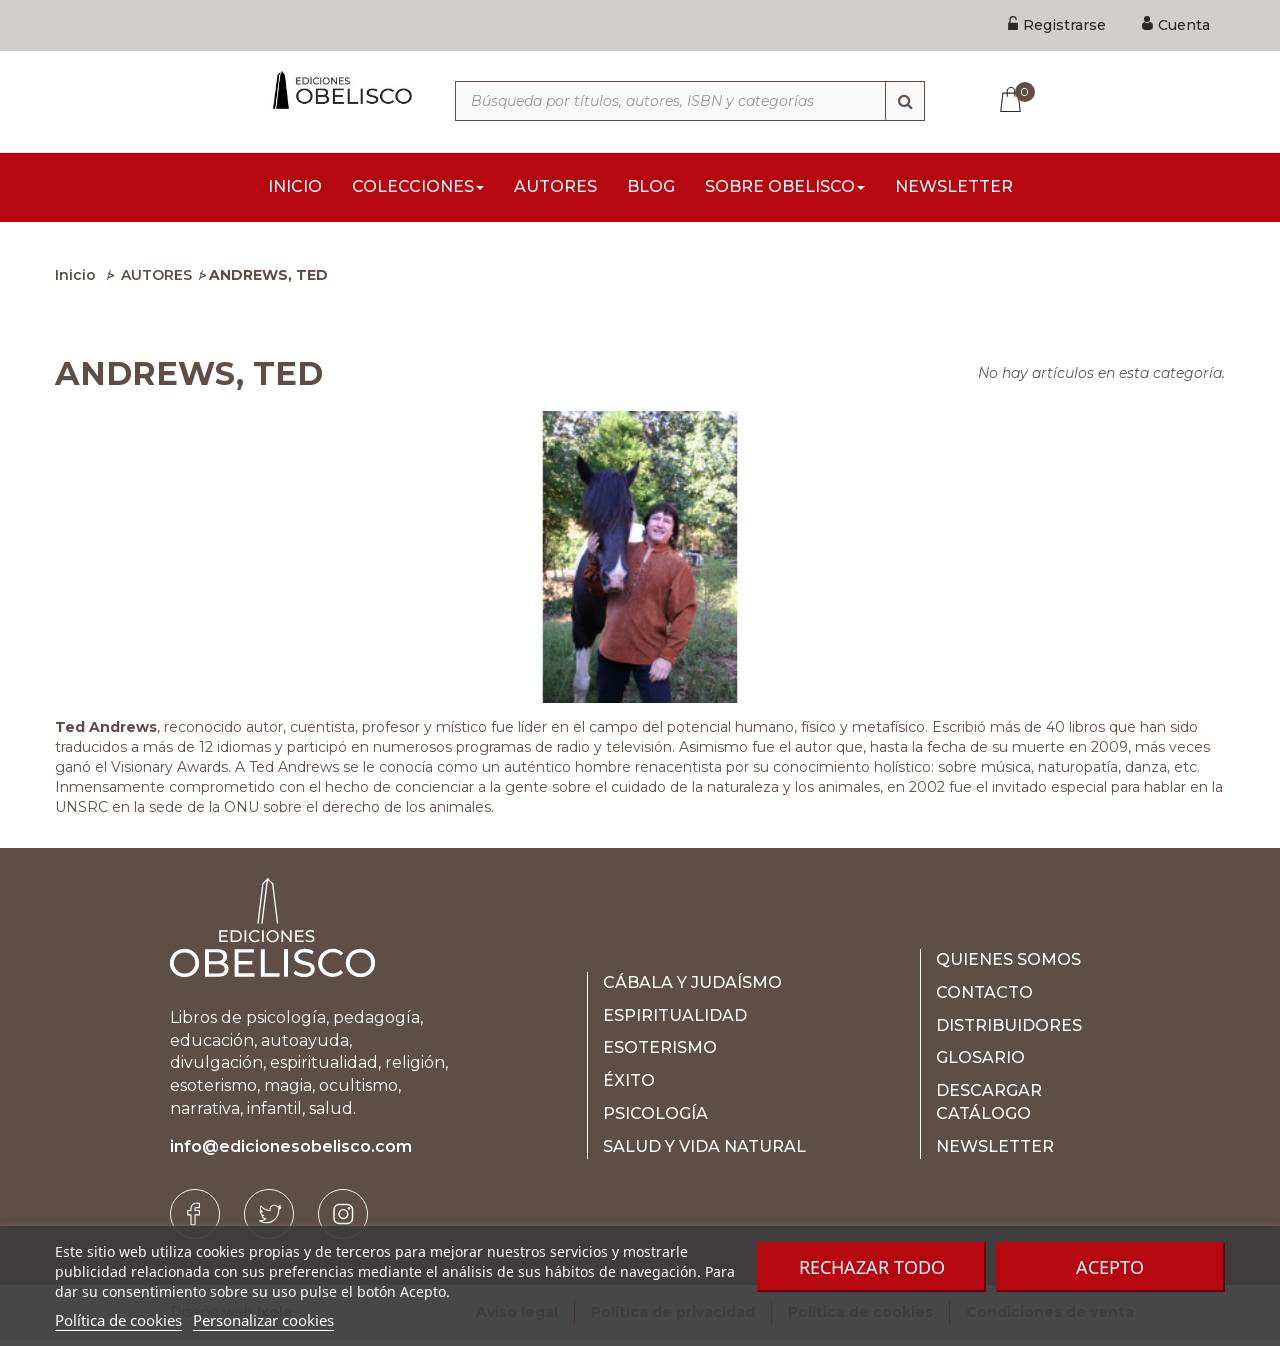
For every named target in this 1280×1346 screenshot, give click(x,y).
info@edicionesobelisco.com (291, 1152)
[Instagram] (343, 1220)
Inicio (75, 281)
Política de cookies (118, 1320)
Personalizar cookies (263, 1320)
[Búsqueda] (905, 101)
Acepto (1110, 1267)
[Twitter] (269, 1220)
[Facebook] (195, 1220)
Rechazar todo (872, 1267)
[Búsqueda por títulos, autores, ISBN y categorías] (690, 101)
